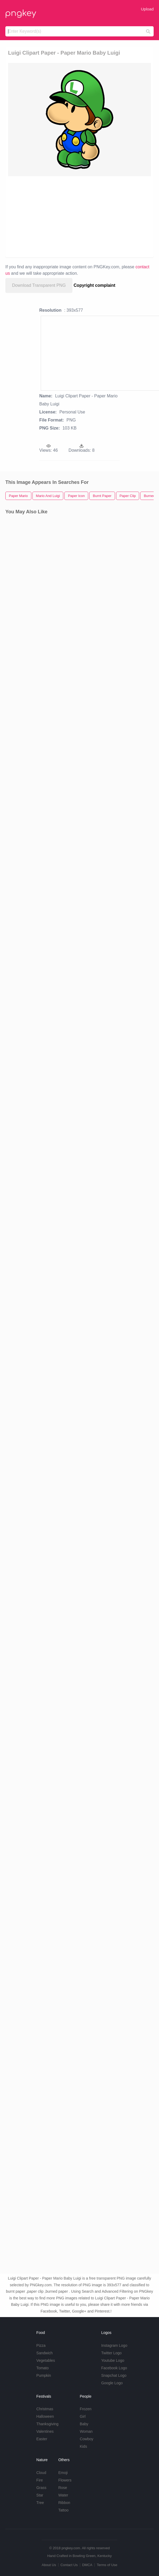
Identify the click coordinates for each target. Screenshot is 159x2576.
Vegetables (45, 2360)
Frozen (85, 2409)
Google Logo (112, 2383)
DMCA (87, 2565)
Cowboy (86, 2439)
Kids (83, 2446)
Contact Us (68, 2565)
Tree (40, 2502)
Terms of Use (107, 2565)
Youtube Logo (112, 2360)
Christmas (44, 2409)
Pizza (41, 2345)
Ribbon (64, 2502)
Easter (41, 2439)
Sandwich (44, 2353)
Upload (147, 9)
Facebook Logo (114, 2368)
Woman (86, 2431)
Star (39, 2495)
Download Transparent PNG (39, 285)
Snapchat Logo (113, 2375)
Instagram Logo (114, 2345)
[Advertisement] (76, 216)
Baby (84, 2424)
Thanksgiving (47, 2424)
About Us (49, 2565)
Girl (83, 2416)
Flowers (64, 2480)
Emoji (63, 2472)
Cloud (41, 2472)
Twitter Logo (111, 2353)
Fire (39, 2480)
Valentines (45, 2431)
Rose (62, 2487)
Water (63, 2495)
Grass (41, 2487)
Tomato (42, 2368)
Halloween (45, 2416)
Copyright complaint (95, 285)
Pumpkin (43, 2375)
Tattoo (63, 2510)
